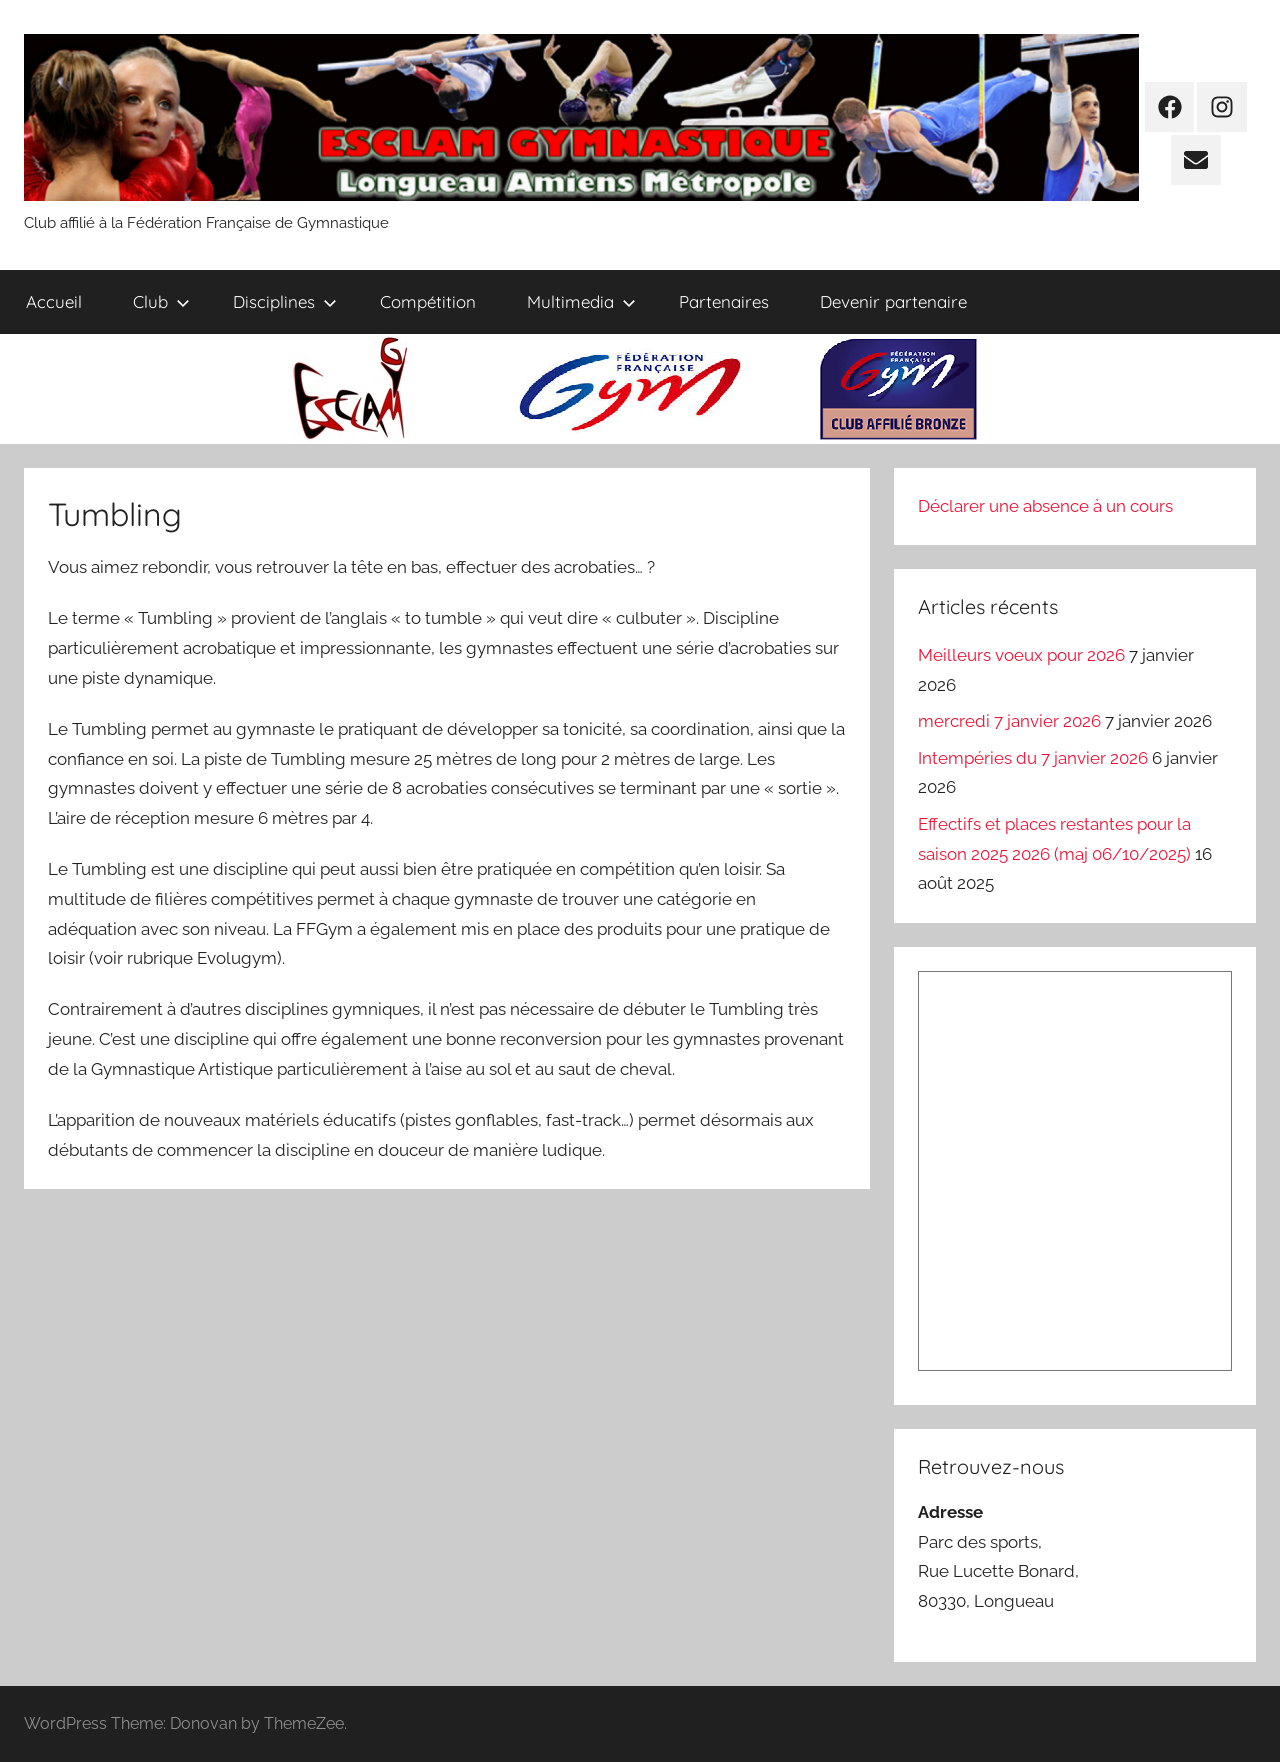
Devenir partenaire (893, 301)
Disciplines (285, 301)
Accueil (54, 301)
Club (161, 301)
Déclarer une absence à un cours (1045, 506)
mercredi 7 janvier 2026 (1009, 721)
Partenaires (724, 301)
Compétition (428, 301)
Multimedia (581, 301)
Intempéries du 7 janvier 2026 (1033, 758)
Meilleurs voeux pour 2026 (1021, 655)
